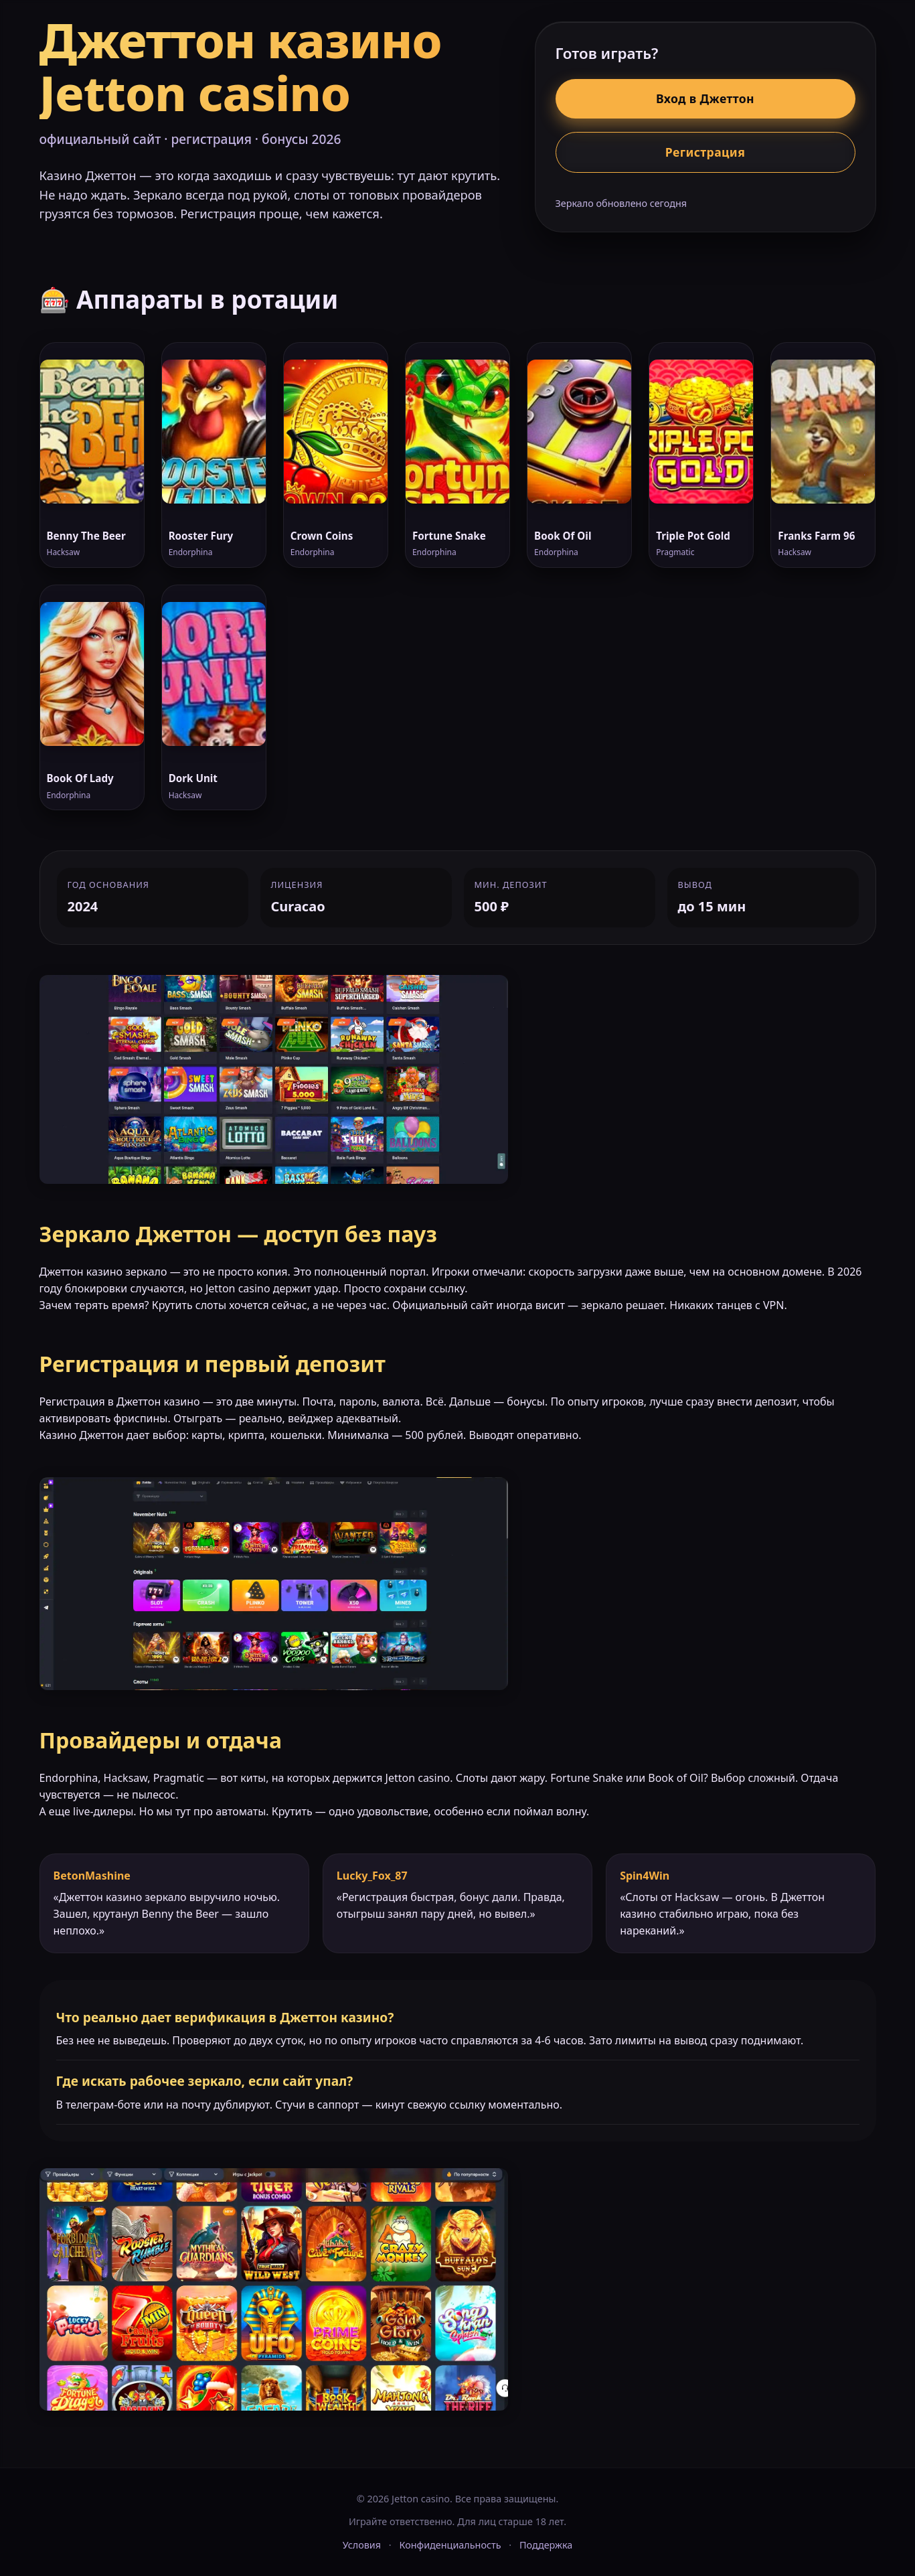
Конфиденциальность (450, 2545)
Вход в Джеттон (705, 98)
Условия (362, 2545)
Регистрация (705, 152)
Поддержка (545, 2545)
